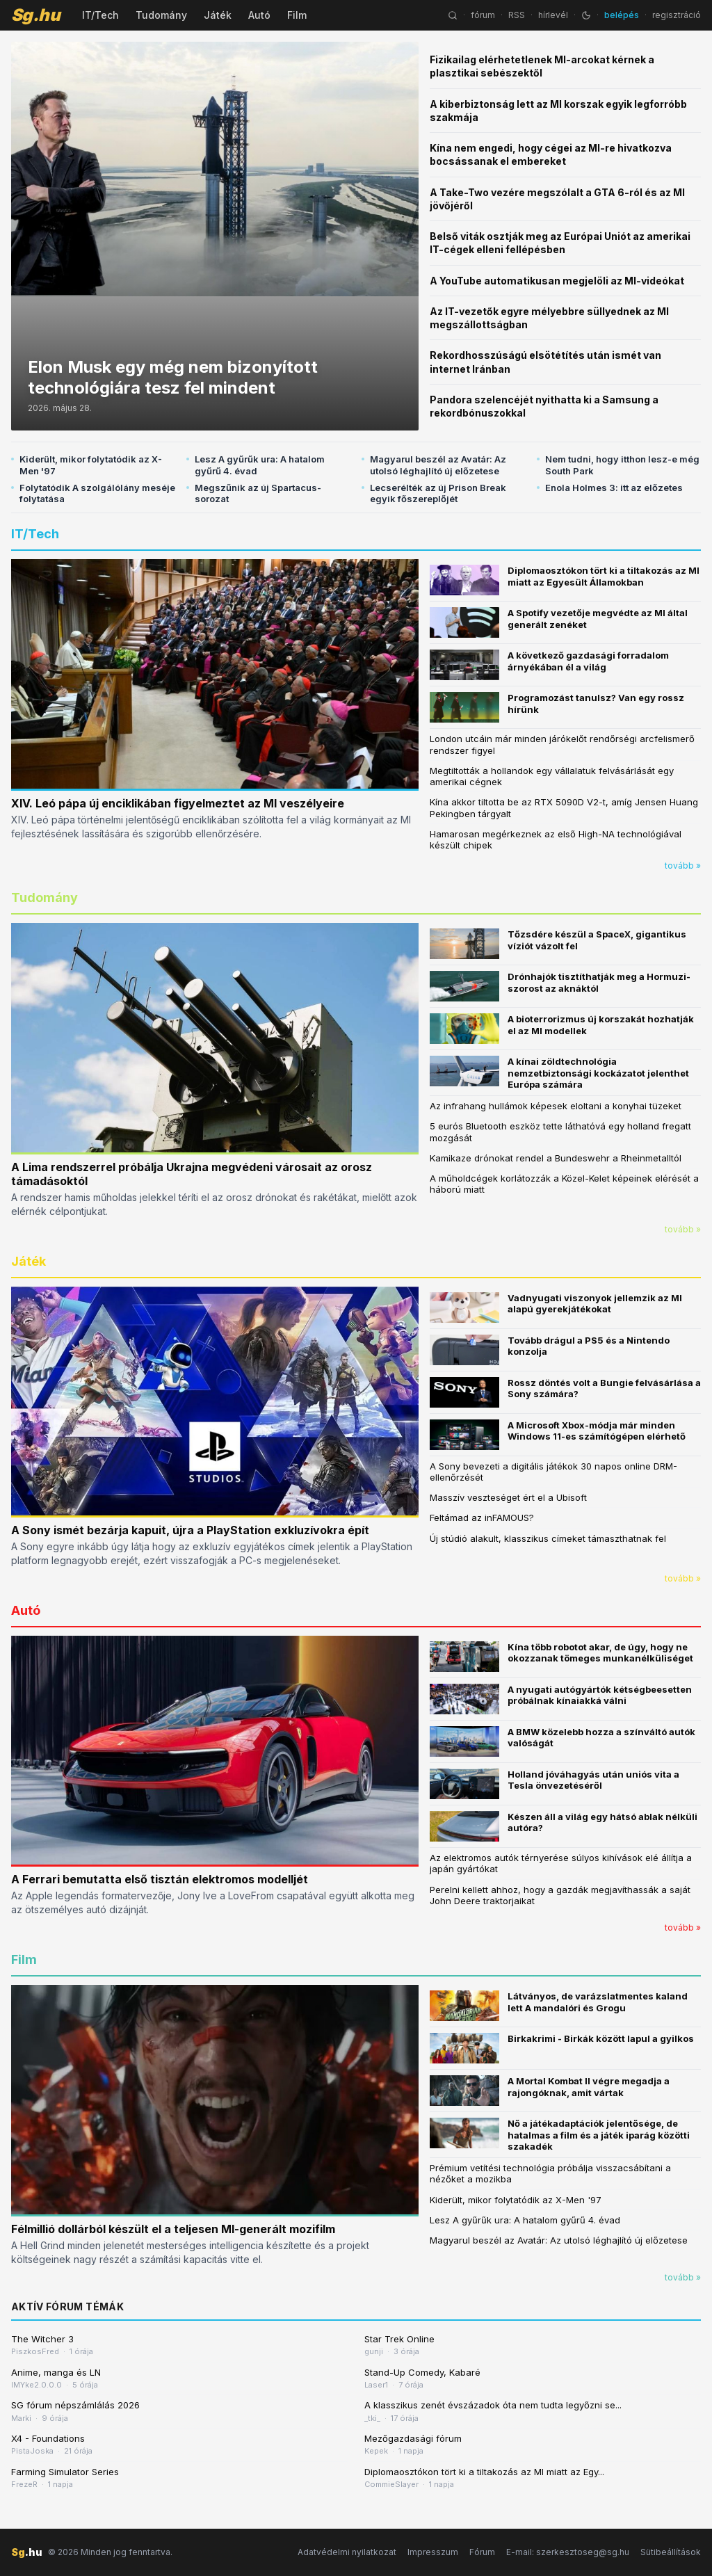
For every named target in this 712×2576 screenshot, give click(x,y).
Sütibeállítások (670, 2552)
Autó (259, 15)
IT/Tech (100, 15)
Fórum (482, 2552)
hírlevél (553, 15)
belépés (621, 15)
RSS (516, 15)
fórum (483, 15)
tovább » (683, 865)
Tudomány (161, 15)
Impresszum (432, 2552)
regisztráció (676, 15)
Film (297, 15)
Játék (218, 15)
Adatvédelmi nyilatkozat (347, 2552)
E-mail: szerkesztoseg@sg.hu (567, 2552)
